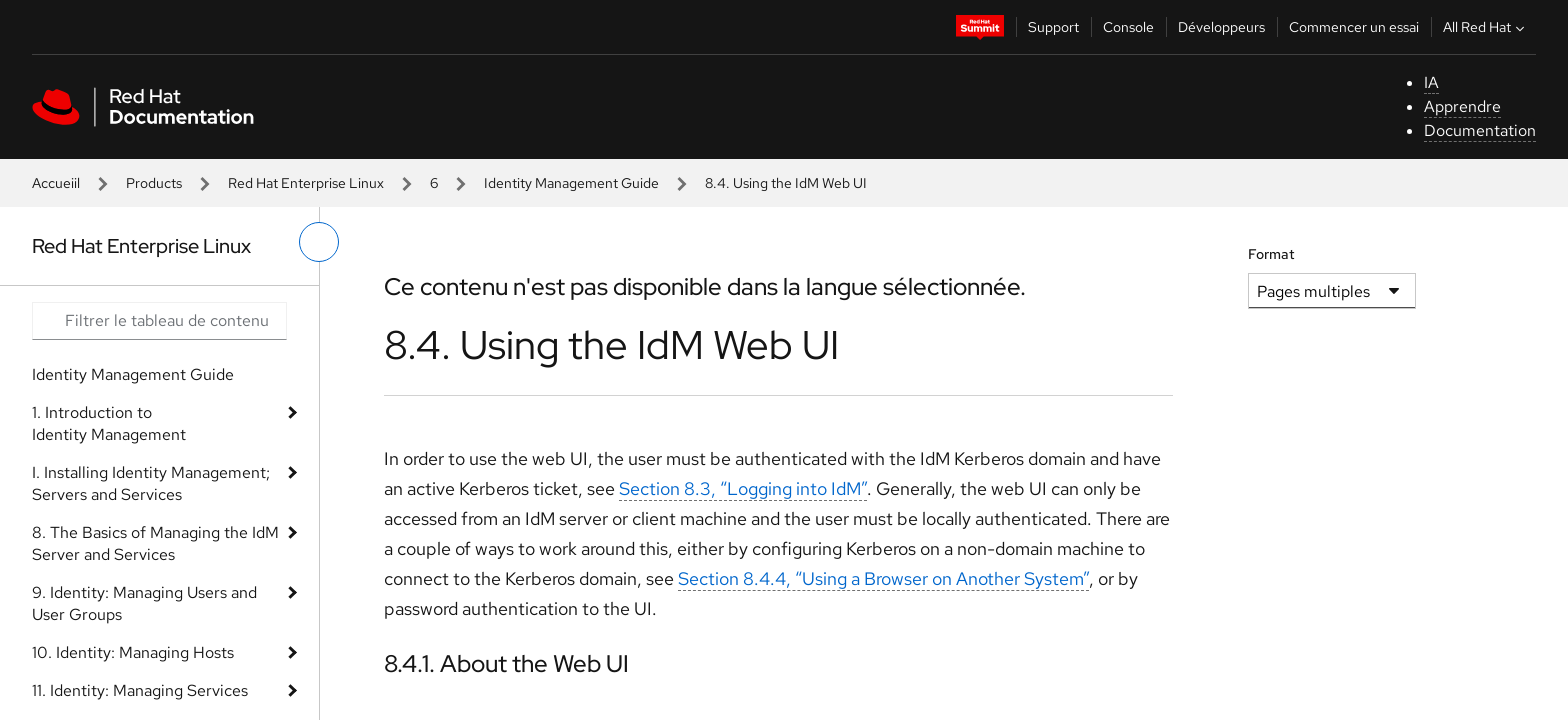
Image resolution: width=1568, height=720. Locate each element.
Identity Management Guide (571, 183)
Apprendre (1462, 106)
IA (1431, 82)
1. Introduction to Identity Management (109, 423)
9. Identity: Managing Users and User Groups (144, 603)
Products (154, 183)
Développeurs (1221, 27)
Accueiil (56, 183)
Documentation (1480, 130)
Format (1271, 254)
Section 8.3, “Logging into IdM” (743, 488)
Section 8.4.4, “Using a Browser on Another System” (883, 578)
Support (1053, 27)
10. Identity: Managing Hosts (133, 652)
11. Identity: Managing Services (140, 690)
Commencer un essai (1354, 27)
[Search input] (159, 321)
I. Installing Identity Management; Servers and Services (151, 483)
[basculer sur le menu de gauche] (319, 242)
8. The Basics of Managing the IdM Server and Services (155, 543)
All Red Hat (1486, 27)
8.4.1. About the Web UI (506, 663)
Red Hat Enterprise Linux (306, 183)
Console (1128, 27)
